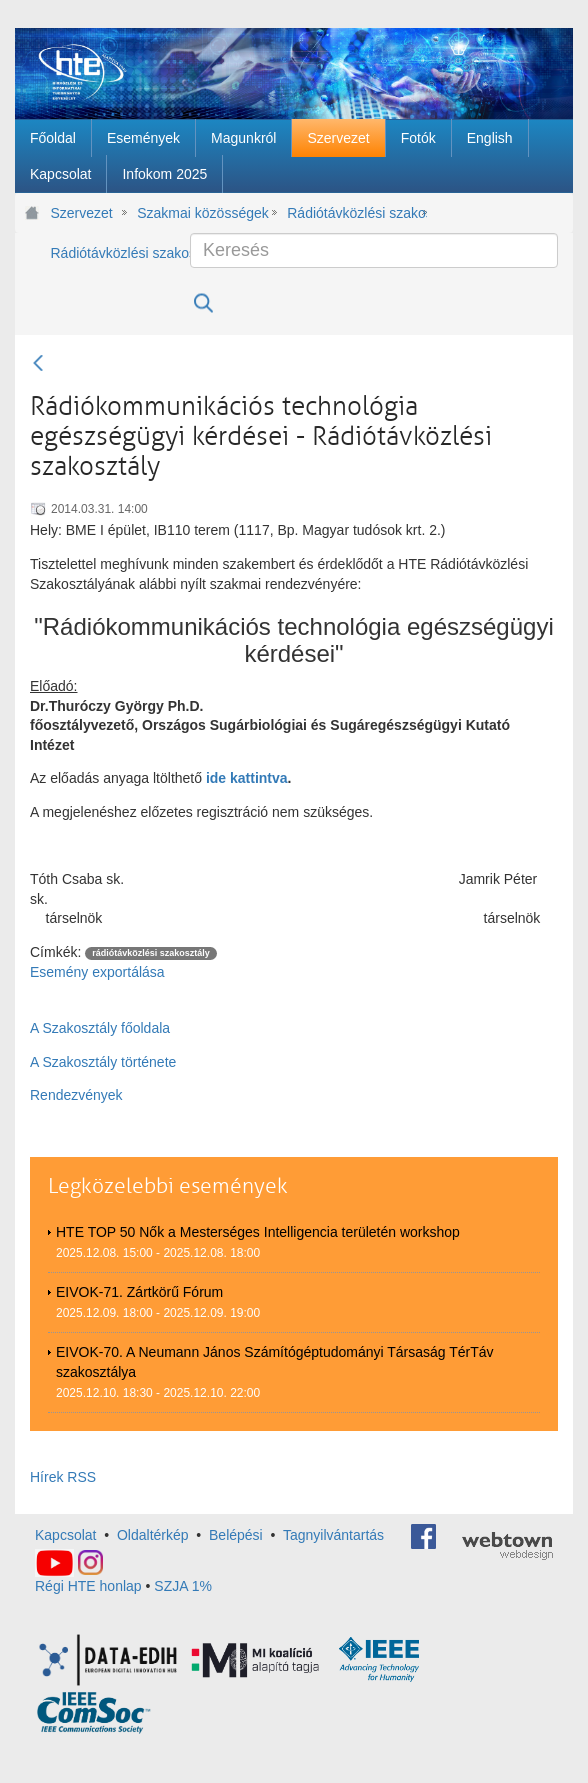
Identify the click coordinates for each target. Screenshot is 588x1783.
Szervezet (82, 213)
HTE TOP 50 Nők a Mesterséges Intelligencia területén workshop (258, 1232)
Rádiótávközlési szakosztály (357, 213)
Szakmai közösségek (203, 213)
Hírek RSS (63, 1477)
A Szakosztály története (103, 1062)
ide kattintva (247, 778)
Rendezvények (76, 1095)
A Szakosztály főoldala (100, 1028)
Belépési (236, 1535)
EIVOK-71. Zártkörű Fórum (139, 1292)
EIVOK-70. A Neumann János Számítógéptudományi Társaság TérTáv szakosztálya (275, 1362)
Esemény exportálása (97, 972)
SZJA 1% (183, 1586)
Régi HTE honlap (88, 1586)
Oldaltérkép (153, 1535)
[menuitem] (53, 138)
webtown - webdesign (507, 1546)
